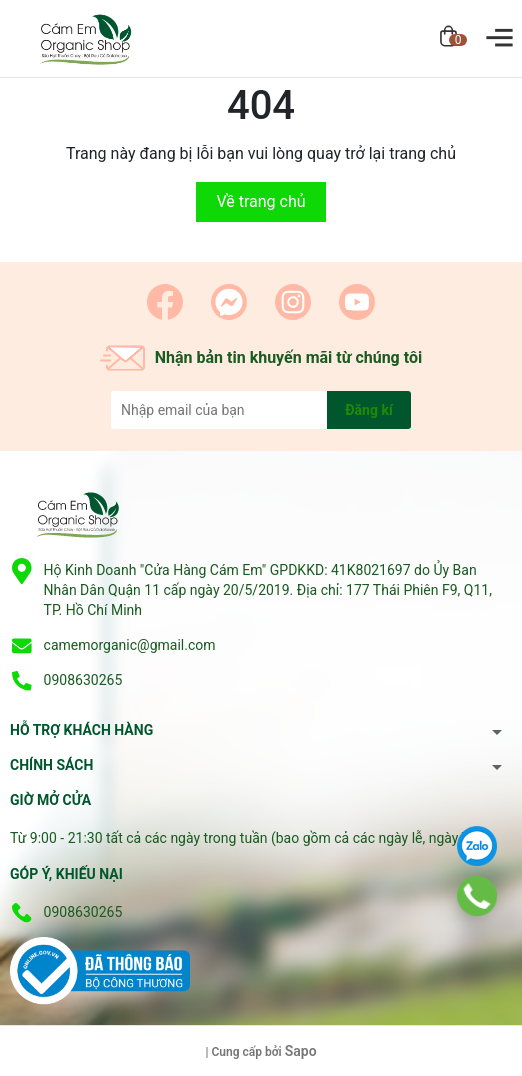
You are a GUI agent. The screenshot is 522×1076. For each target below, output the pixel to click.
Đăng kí (368, 410)
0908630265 (83, 680)
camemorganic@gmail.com (130, 645)
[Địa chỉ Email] (261, 410)
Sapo (301, 1051)
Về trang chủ (260, 201)
